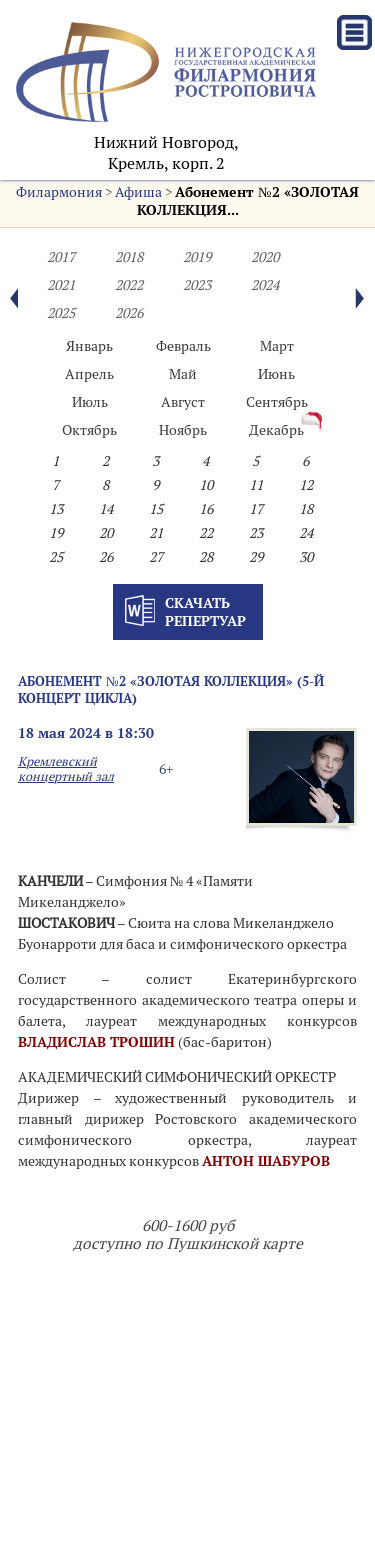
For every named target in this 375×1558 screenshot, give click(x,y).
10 (206, 485)
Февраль (183, 346)
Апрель (89, 374)
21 (156, 533)
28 (206, 557)
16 (206, 509)
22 (206, 533)
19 (56, 533)
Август (183, 402)
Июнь (276, 374)
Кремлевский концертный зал (66, 769)
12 (306, 485)
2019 (197, 257)
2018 (129, 257)
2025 (61, 313)
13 (56, 509)
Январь (89, 346)
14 (106, 509)
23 (256, 533)
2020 (265, 257)
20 (106, 533)
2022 (129, 285)
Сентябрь (277, 402)
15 (156, 509)
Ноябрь (183, 430)
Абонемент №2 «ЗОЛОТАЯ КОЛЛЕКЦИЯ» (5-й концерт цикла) (171, 689)
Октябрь (89, 430)
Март (277, 346)
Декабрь (276, 430)
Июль (90, 402)
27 (156, 557)
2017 (61, 257)
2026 (129, 313)
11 (256, 485)
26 (106, 557)
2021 (61, 285)
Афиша (138, 192)
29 (256, 557)
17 (256, 509)
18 (306, 509)
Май (183, 374)
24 (306, 533)
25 (56, 557)
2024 (265, 285)
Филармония (59, 192)
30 (306, 557)
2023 (197, 285)
